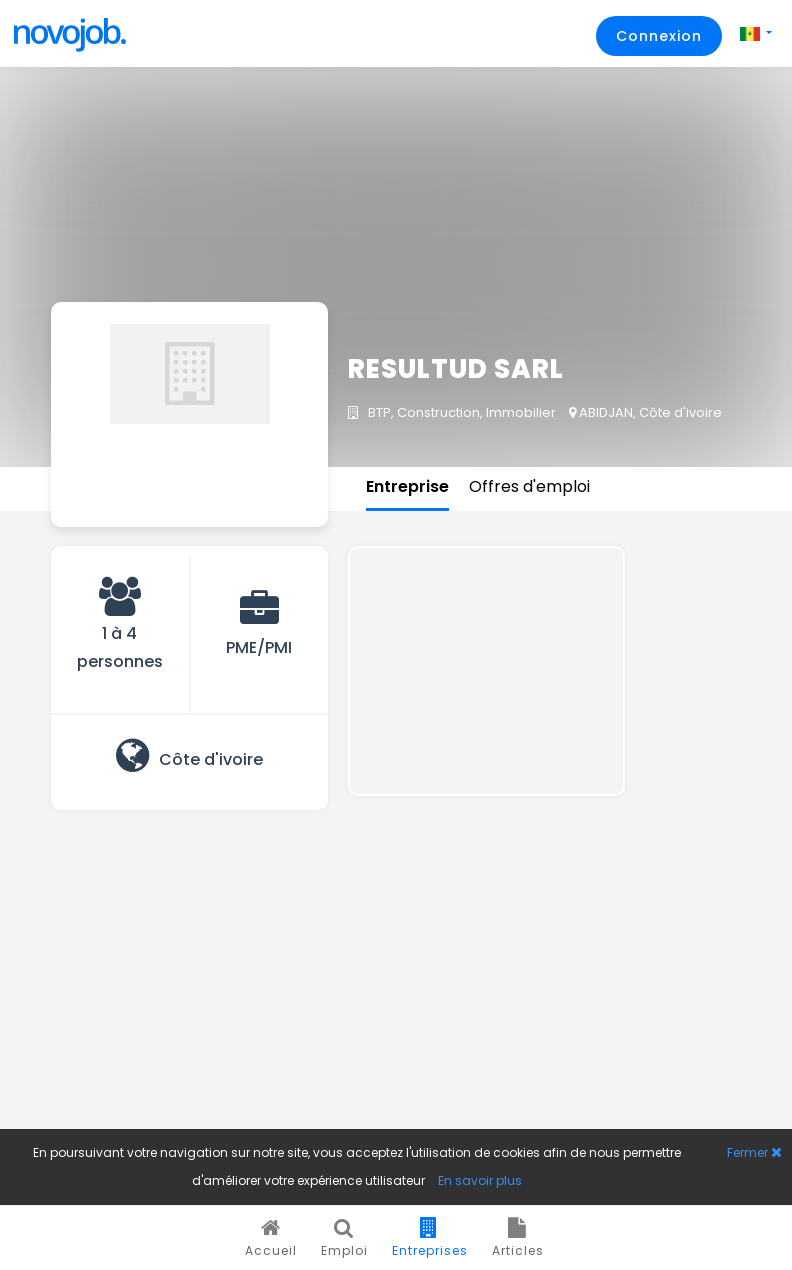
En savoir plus (480, 1180)
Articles (518, 1238)
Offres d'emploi (529, 486)
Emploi (344, 1238)
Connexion (659, 36)
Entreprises (430, 1238)
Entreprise (407, 486)
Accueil (271, 1238)
